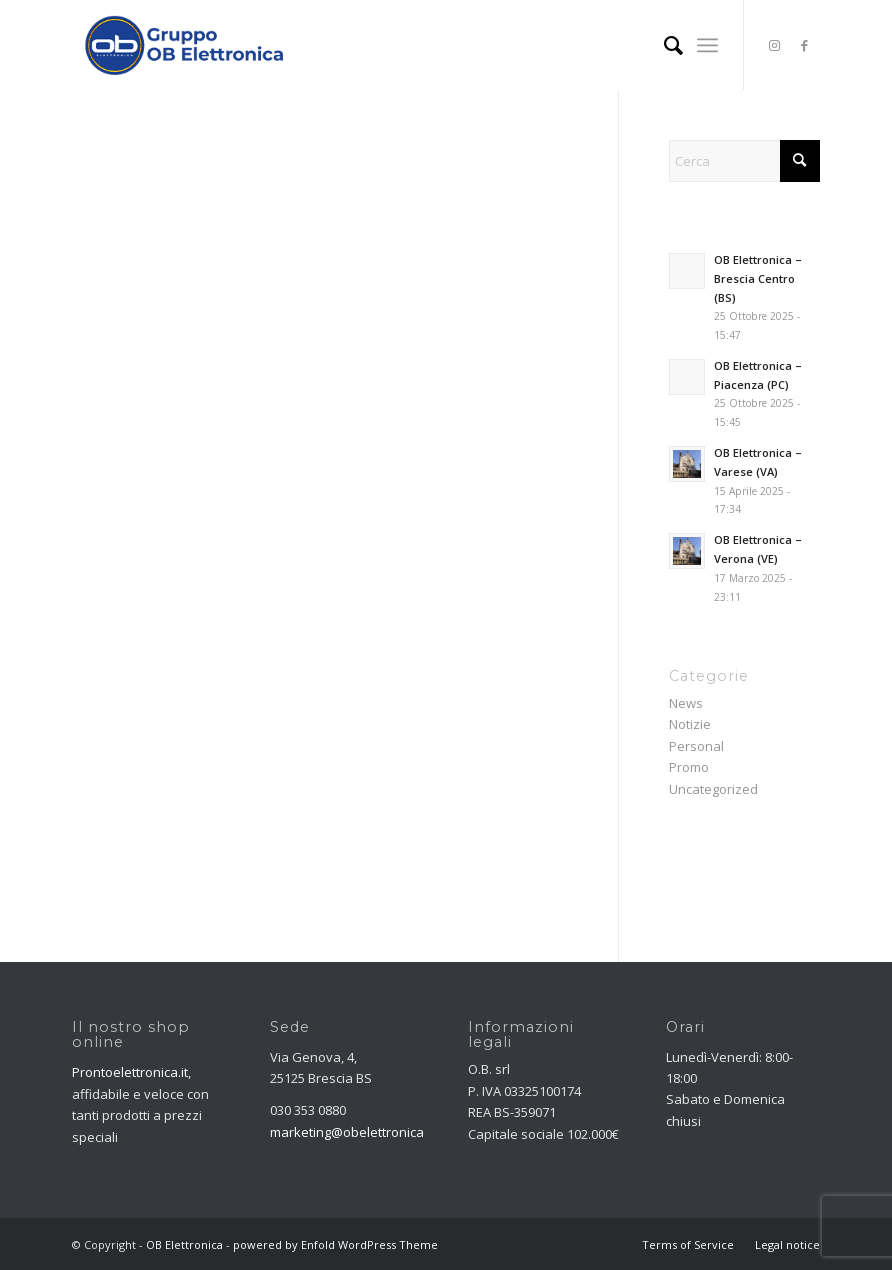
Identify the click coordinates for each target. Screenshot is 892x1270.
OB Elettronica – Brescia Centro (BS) (758, 278)
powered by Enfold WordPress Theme (335, 1244)
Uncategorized (713, 789)
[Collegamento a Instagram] (775, 45)
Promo (689, 767)
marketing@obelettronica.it (352, 1132)
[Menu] (707, 45)
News (686, 703)
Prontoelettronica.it (130, 1072)
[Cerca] (663, 45)
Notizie (690, 724)
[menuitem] (663, 45)
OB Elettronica (184, 1244)
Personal (696, 746)
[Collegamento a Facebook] (805, 45)
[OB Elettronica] (184, 45)
